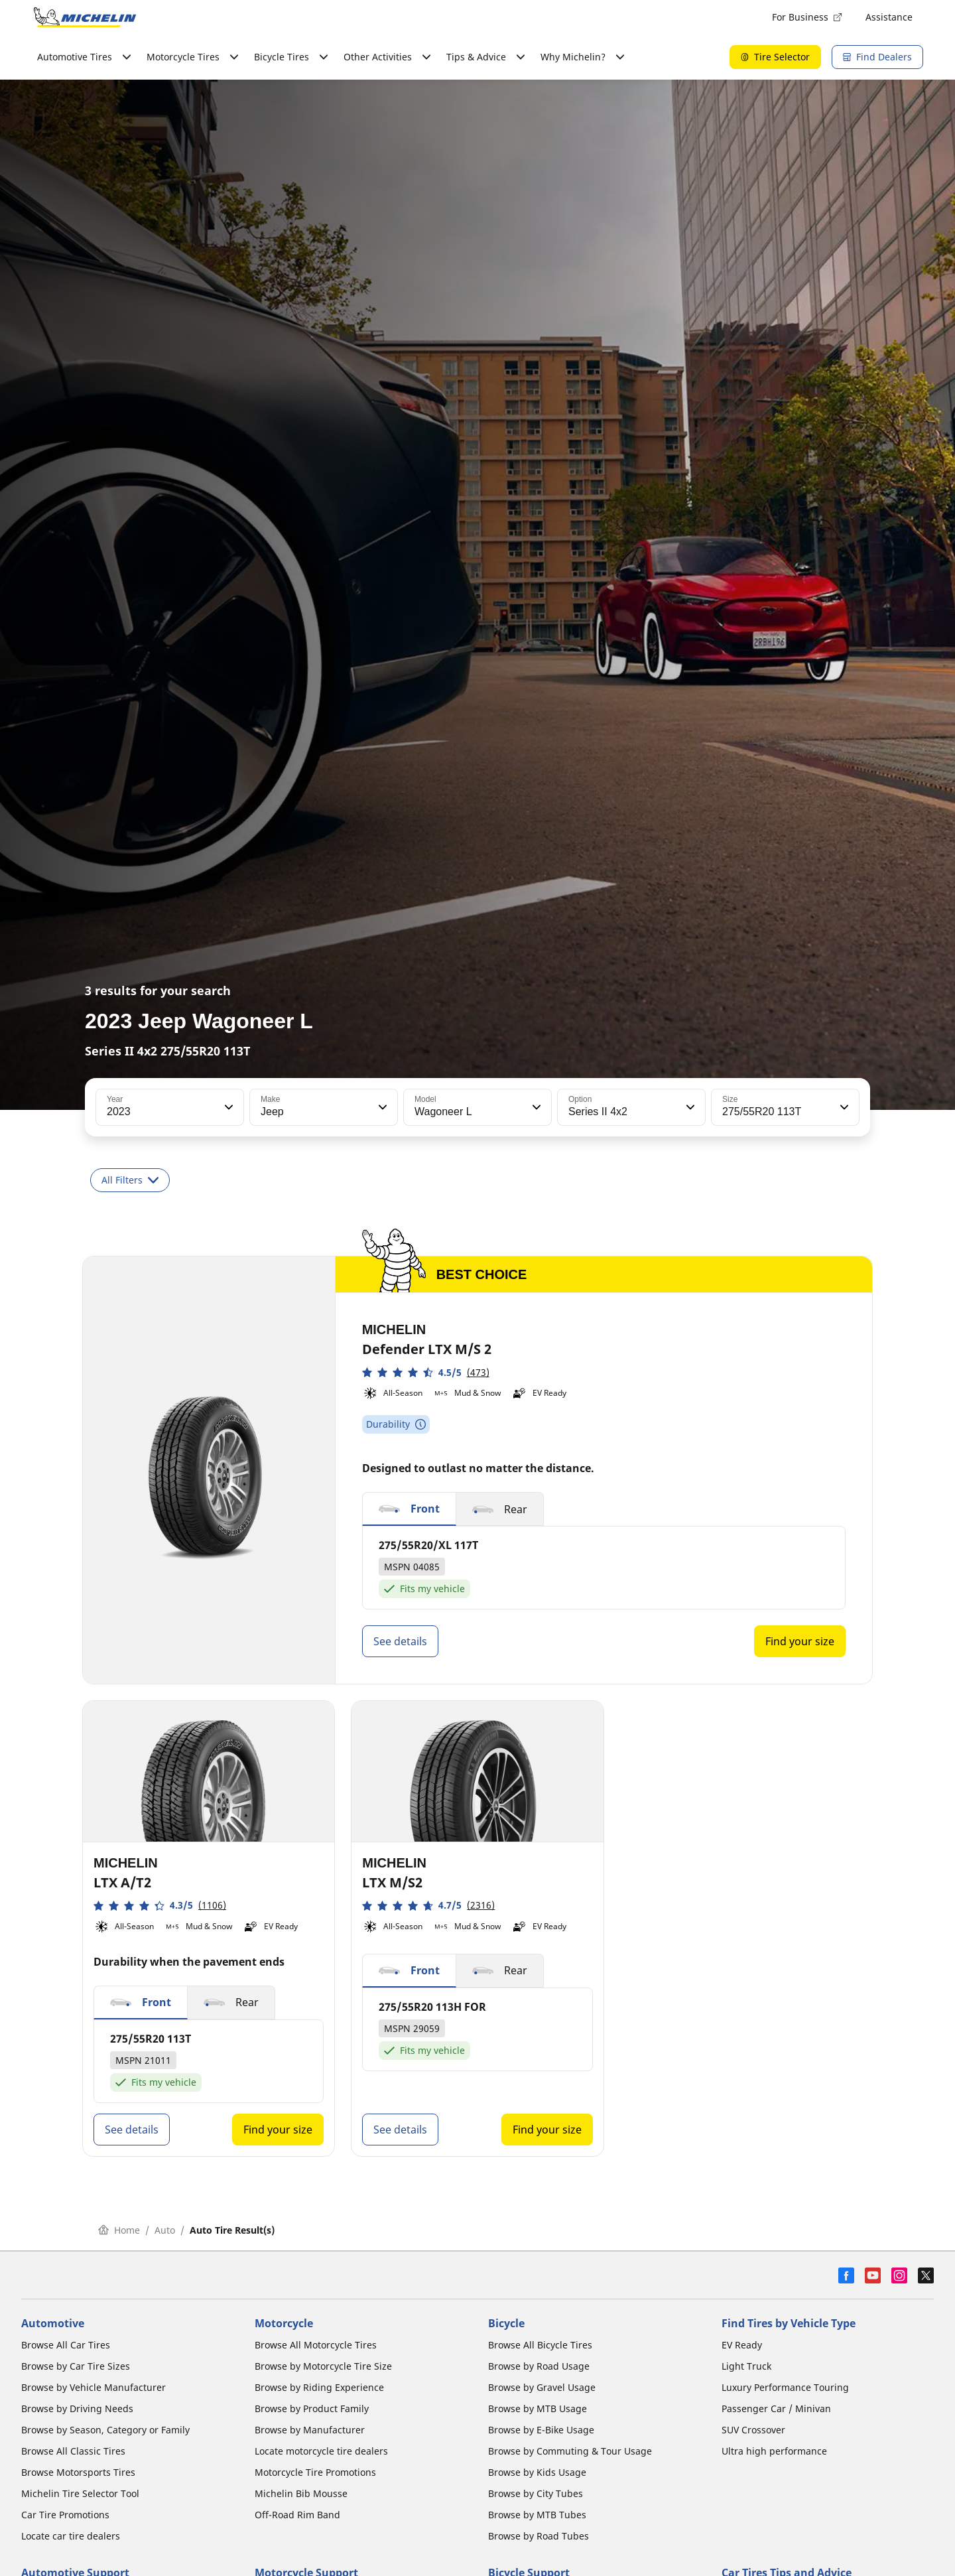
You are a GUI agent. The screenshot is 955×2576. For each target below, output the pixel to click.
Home (119, 2230)
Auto (165, 2230)
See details (400, 1641)
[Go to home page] (85, 17)
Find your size (799, 1641)
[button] (227, 1107)
